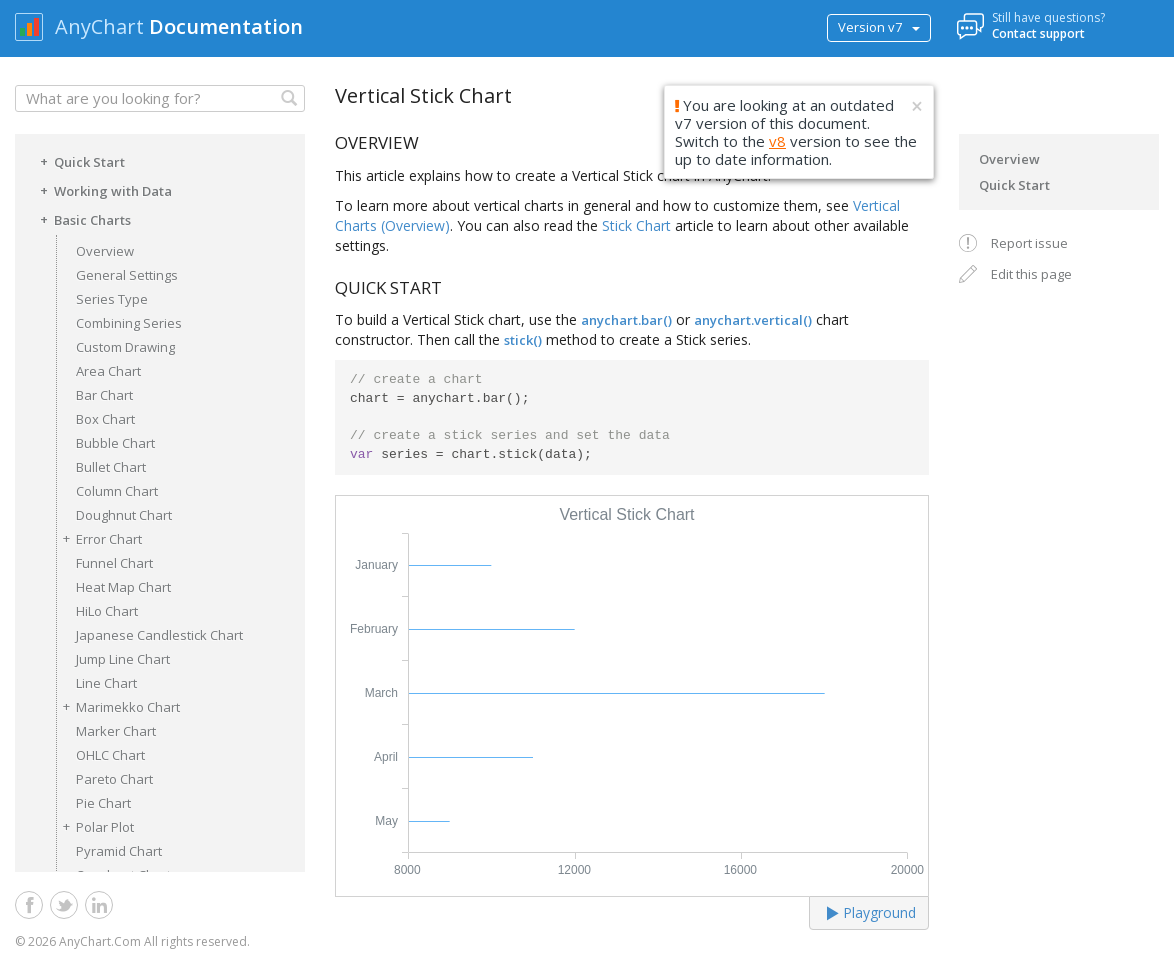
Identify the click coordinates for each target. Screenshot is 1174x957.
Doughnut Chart (124, 515)
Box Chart (105, 419)
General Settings (127, 275)
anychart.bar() (626, 320)
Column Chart (117, 491)
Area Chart (108, 371)
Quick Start (79, 161)
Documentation (226, 26)
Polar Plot (95, 826)
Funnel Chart (114, 563)
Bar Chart (104, 395)
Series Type (112, 299)
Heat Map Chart (123, 587)
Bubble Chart (115, 443)
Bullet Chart (111, 467)
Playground (871, 912)
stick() (523, 340)
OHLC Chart (110, 755)
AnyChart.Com (100, 941)
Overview (105, 251)
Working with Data (103, 190)
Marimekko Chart (118, 706)
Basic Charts (82, 219)
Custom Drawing (125, 347)
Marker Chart (116, 731)
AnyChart (99, 26)
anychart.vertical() (753, 320)
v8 (777, 141)
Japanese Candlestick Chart (159, 635)
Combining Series (129, 323)
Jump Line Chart (123, 659)
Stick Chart (636, 225)
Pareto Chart (114, 779)
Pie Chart (103, 803)
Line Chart (106, 683)
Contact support (1038, 33)
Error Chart (99, 538)
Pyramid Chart (119, 851)
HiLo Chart (107, 611)
